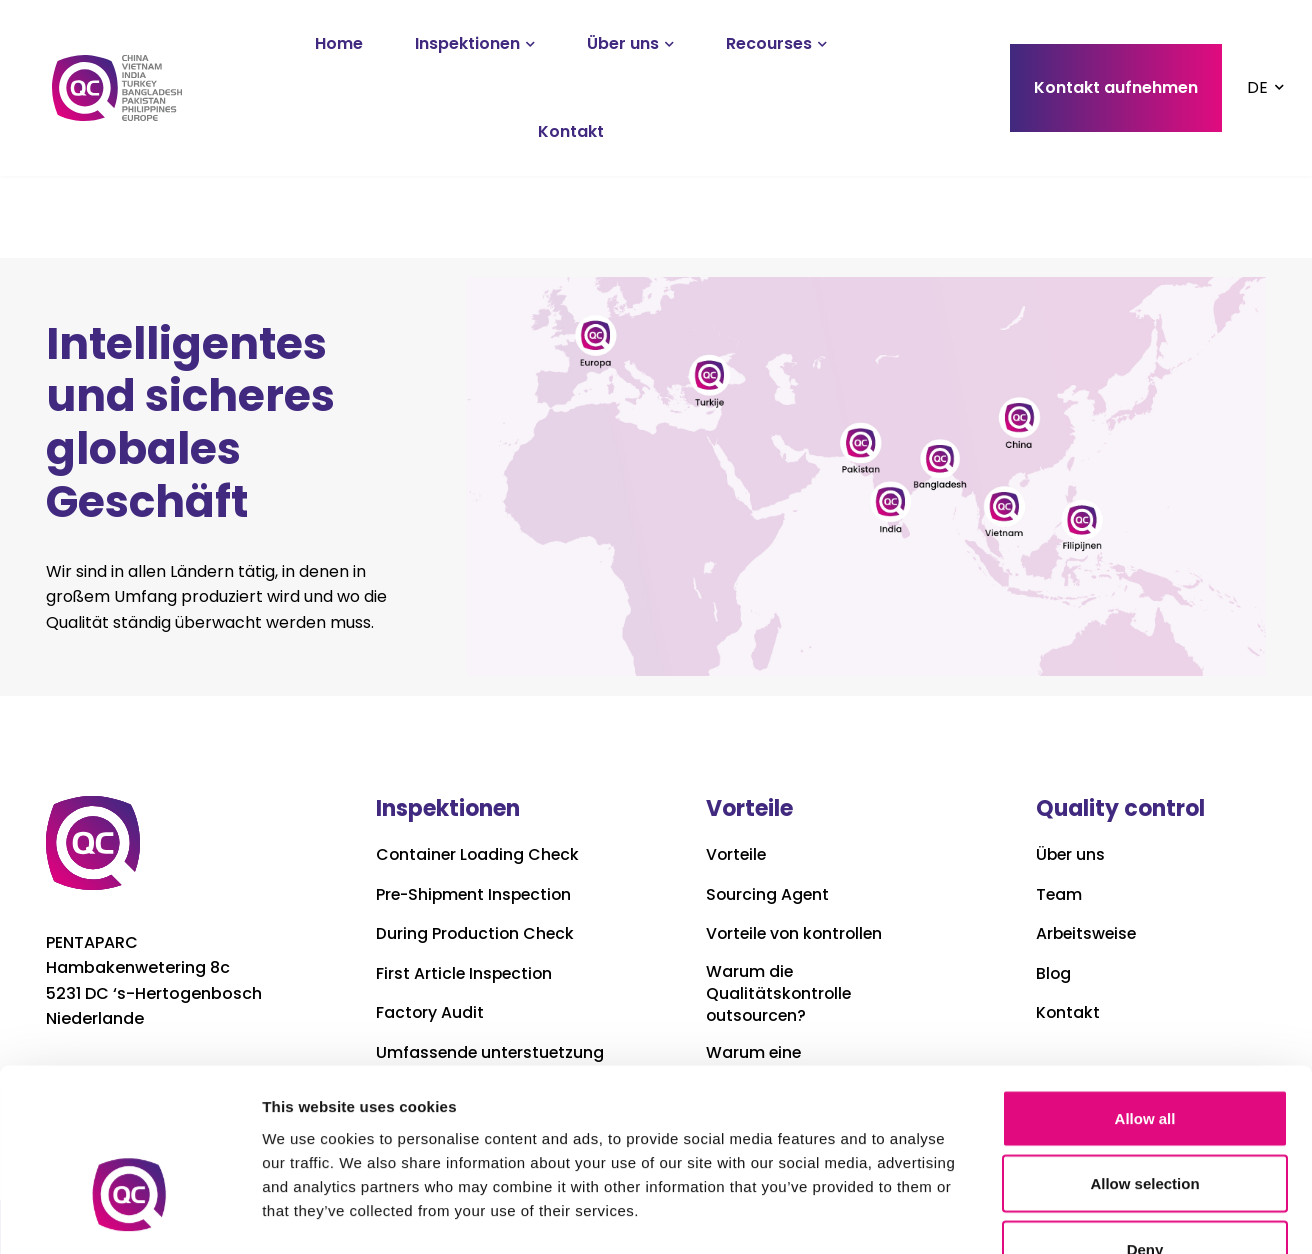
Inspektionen (467, 43)
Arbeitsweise (1088, 934)
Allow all (1145, 991)
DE (1257, 87)
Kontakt (571, 131)
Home (339, 43)
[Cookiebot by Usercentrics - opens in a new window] (129, 1215)
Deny (1145, 1122)
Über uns (623, 43)
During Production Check (476, 934)
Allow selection (1144, 1057)
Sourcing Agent (768, 895)
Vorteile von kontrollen (797, 934)
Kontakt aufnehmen (1116, 87)
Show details (1049, 1214)
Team (1059, 895)
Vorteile (737, 855)
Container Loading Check (479, 855)
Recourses (769, 43)
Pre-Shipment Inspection (477, 895)
